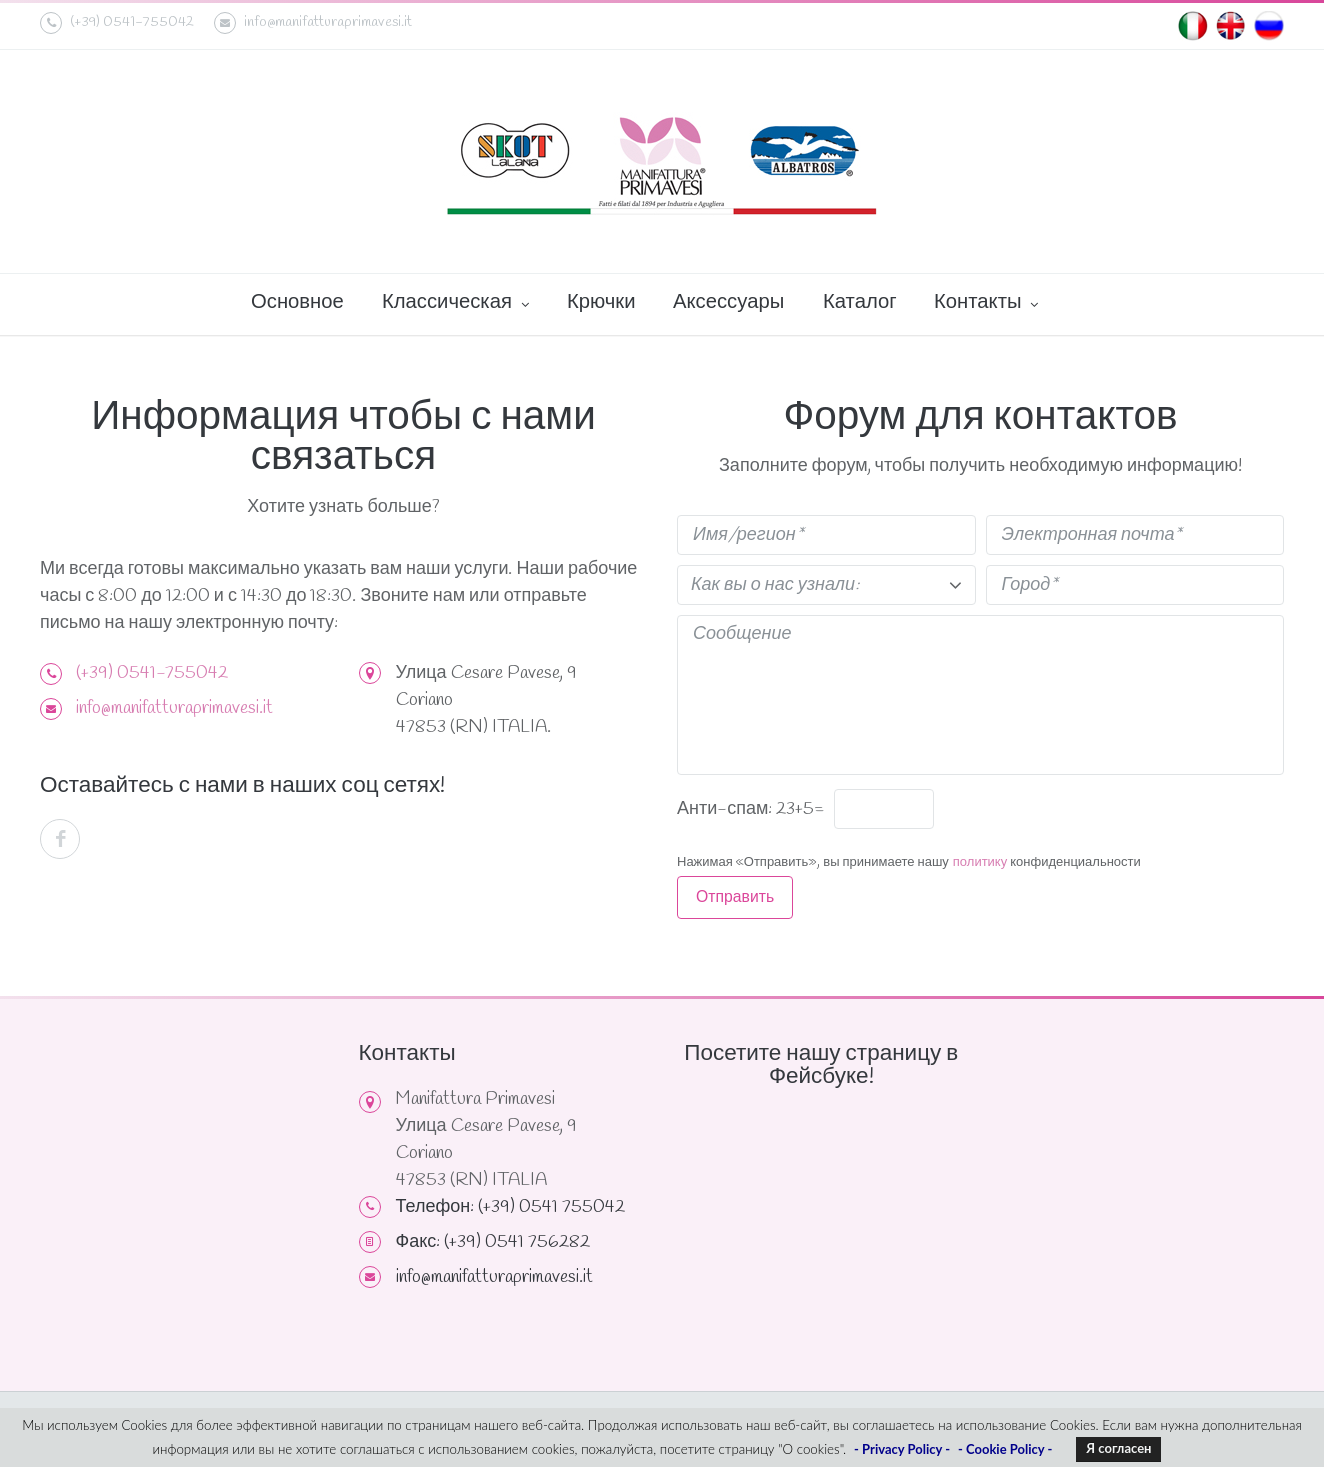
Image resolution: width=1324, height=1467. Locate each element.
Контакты (986, 304)
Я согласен (1118, 1448)
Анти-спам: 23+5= (751, 809)
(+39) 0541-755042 (152, 673)
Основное (297, 302)
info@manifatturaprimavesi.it (313, 23)
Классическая (455, 304)
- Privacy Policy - (902, 1449)
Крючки (601, 302)
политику (980, 862)
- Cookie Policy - (1005, 1449)
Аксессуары (728, 302)
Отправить (735, 897)
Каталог (860, 302)
